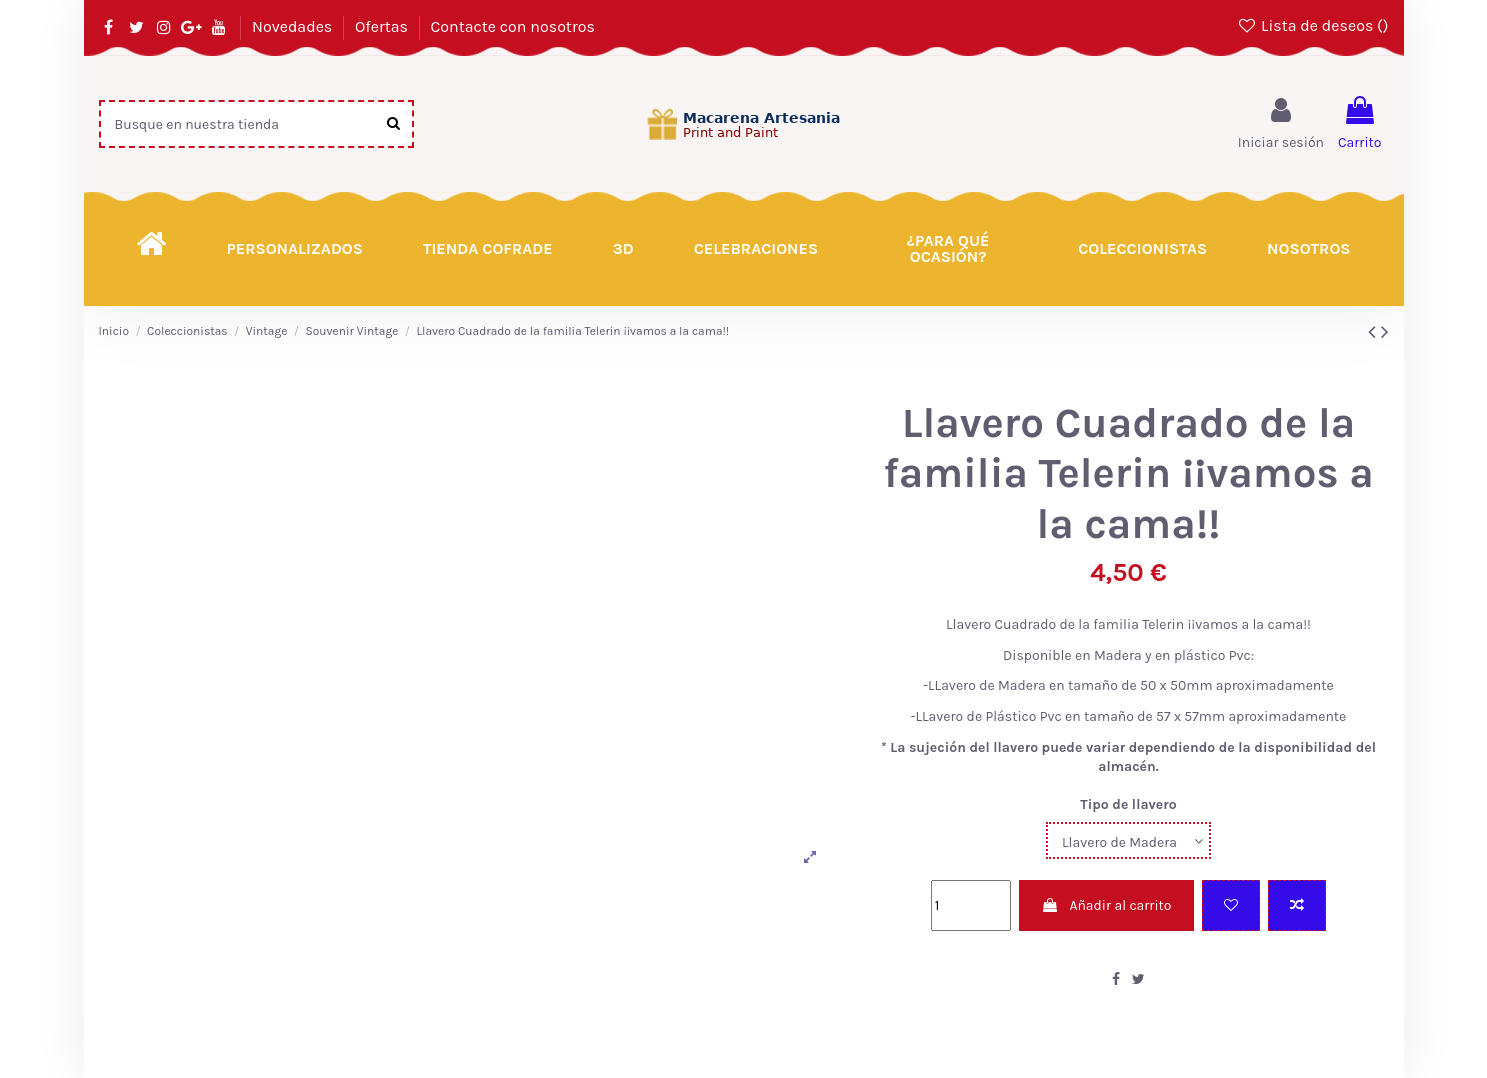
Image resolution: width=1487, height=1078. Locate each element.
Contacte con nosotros (513, 26)
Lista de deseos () (1313, 25)
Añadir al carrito (1106, 905)
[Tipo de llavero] (1128, 840)
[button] (948, 249)
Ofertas (383, 26)
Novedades (294, 26)
